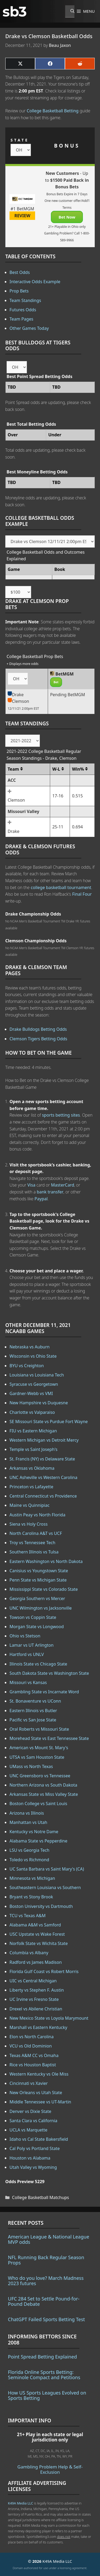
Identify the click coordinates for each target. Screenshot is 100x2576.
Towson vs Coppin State (32, 1617)
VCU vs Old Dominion (30, 2046)
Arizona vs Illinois (26, 1813)
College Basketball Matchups (40, 2197)
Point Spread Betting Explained (42, 2356)
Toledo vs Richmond (29, 1860)
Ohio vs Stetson (24, 1636)
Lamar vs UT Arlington (31, 1645)
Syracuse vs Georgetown (33, 1384)
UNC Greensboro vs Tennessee (39, 1776)
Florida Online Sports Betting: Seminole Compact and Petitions (44, 2374)
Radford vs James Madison (35, 1962)
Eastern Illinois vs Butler (33, 1710)
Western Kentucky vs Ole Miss (38, 2074)
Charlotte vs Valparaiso (32, 1412)
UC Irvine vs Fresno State (34, 1999)
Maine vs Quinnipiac (29, 1505)
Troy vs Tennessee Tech (32, 1542)
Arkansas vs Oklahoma (31, 1468)
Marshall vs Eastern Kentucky (38, 2027)
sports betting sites (61, 1115)
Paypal (41, 1199)
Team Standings (25, 300)
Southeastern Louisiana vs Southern (45, 1887)
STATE (20, 140)
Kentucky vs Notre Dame (33, 1832)
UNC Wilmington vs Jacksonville (40, 1608)
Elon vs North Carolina (31, 2037)
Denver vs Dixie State (30, 2111)
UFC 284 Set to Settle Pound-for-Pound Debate (43, 2301)
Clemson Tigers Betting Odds (38, 1039)
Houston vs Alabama (29, 2158)
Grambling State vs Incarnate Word (44, 1692)
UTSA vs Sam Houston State (36, 1757)
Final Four (82, 894)
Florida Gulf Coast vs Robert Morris (44, 1971)
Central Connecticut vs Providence (43, 1496)
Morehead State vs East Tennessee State (49, 1738)
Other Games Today (29, 328)
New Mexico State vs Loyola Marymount (48, 2018)
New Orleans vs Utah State (35, 2092)
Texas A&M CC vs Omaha (34, 2055)
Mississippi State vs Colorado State (43, 1589)
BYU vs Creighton (26, 1366)
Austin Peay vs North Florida (37, 1515)
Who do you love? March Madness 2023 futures (46, 2280)
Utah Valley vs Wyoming (33, 2167)
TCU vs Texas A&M (27, 1915)
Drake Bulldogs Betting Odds (38, 1029)
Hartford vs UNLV (26, 1654)
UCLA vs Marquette (28, 2130)
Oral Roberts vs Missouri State (39, 1729)
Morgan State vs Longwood (36, 1626)
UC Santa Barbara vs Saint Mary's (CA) (46, 1869)
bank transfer (50, 1192)
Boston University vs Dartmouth (41, 1906)
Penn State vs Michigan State (38, 1580)
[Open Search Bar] (69, 11)
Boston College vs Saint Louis (38, 1803)
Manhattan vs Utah (28, 1822)
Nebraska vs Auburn (29, 1347)
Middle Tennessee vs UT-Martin (40, 2102)
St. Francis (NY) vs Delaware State (42, 1459)
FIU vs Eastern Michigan (33, 1431)
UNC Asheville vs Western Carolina (43, 1477)
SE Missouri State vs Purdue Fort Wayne (48, 1421)
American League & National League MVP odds (48, 2239)
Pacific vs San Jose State (32, 1720)
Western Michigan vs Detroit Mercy (44, 1440)
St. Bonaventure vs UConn (35, 1701)
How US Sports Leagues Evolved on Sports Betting (47, 2395)
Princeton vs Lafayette (31, 1487)
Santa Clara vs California (33, 2121)
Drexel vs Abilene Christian (35, 2009)
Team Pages (21, 319)
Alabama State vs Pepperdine (38, 1841)
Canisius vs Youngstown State (38, 1571)
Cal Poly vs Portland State (34, 2148)
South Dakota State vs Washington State (49, 1673)
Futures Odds (22, 310)
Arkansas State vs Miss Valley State (43, 1794)
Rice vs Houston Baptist (32, 2065)
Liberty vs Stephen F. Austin (36, 1990)
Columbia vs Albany (28, 1953)
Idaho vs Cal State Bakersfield (38, 2139)
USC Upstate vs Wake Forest (37, 1934)
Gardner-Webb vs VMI (31, 1393)
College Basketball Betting (53, 111)
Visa (31, 1185)
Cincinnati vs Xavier (28, 2083)
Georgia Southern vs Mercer (37, 1598)
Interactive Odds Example (34, 282)
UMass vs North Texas (31, 1766)
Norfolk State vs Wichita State (38, 1943)
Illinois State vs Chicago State (38, 1664)
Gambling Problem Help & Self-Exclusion (50, 2469)
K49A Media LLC (20, 2503)
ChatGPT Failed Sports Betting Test (46, 2319)
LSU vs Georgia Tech (29, 1850)
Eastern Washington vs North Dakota (46, 1561)
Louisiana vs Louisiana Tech (36, 1375)
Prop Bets (19, 291)
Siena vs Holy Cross (28, 1524)
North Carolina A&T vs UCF (35, 1533)
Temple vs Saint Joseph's (33, 1449)
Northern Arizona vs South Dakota (43, 1785)
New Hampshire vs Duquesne (38, 1403)
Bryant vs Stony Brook (31, 1897)
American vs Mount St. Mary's (38, 1748)
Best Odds (19, 272)
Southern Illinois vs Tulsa (34, 1552)
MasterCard (62, 1185)
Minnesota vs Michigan (32, 1878)
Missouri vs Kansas (28, 1682)
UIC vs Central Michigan (33, 1981)
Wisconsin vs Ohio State (32, 1356)
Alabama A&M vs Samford (35, 1925)
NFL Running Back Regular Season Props (46, 2260)
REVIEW (22, 216)
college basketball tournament (61, 887)
